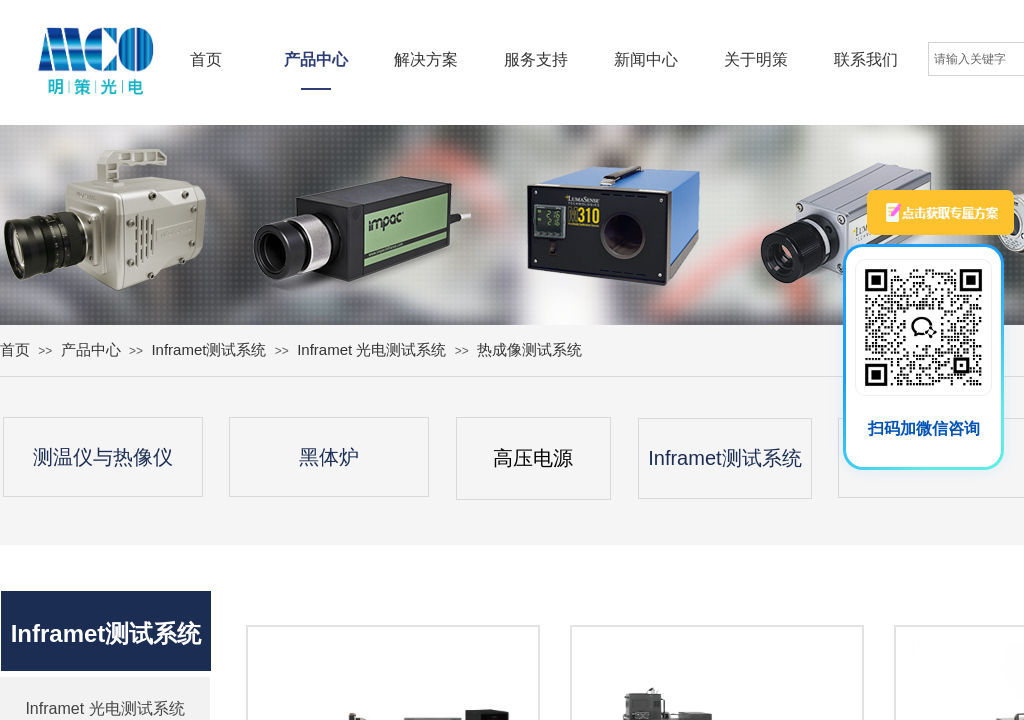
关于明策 (756, 59)
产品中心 (316, 59)
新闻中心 (646, 59)
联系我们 (866, 59)
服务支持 (536, 59)
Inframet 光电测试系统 (371, 349)
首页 (206, 59)
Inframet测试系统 (208, 349)
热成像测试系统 (529, 349)
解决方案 (426, 59)
